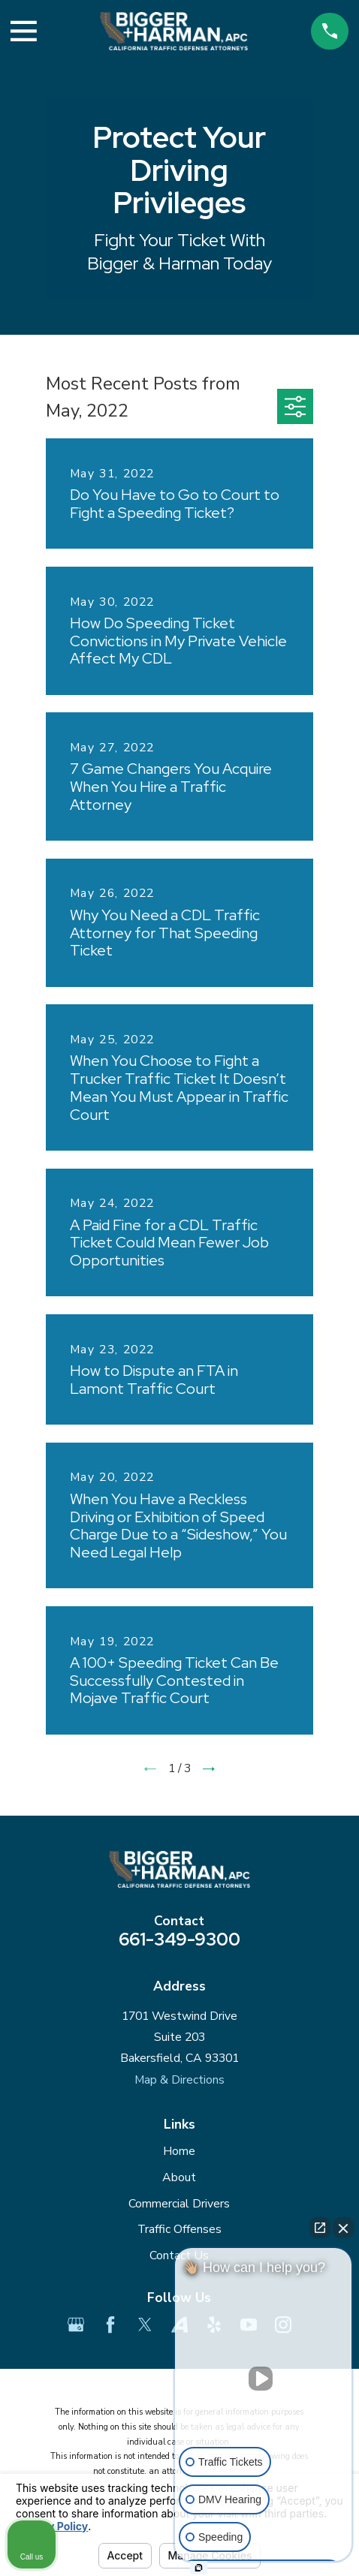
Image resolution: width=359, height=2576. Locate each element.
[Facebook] (110, 2324)
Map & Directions (179, 2080)
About (179, 2177)
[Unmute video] (264, 2379)
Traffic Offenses (179, 2229)
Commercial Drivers (179, 2203)
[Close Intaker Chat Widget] (343, 2227)
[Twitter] (145, 2324)
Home (179, 2151)
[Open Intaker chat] (198, 2567)
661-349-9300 (179, 1939)
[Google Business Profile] (76, 2324)
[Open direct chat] (319, 2227)
